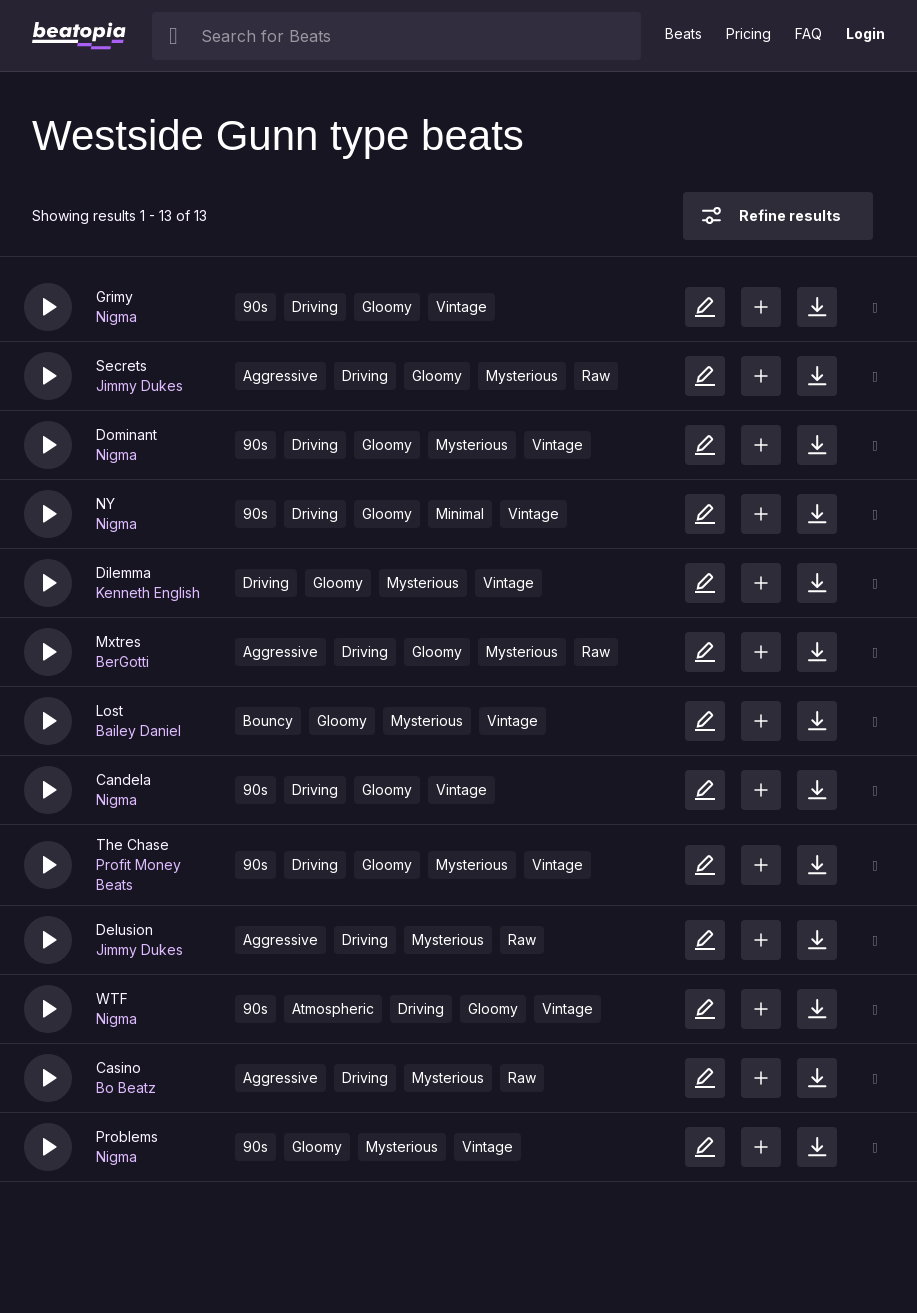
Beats (683, 33)
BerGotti (122, 661)
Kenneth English (148, 592)
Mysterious (522, 375)
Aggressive (280, 375)
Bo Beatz (126, 1087)
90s (255, 306)
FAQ (808, 33)
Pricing (748, 33)
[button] (48, 307)
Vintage (461, 306)
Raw (596, 375)
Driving (315, 306)
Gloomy (387, 306)
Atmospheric (333, 1008)
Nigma (116, 316)
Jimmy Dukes (139, 385)
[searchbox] (416, 36)
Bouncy (268, 720)
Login (865, 33)
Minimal (460, 513)
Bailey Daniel (138, 730)
